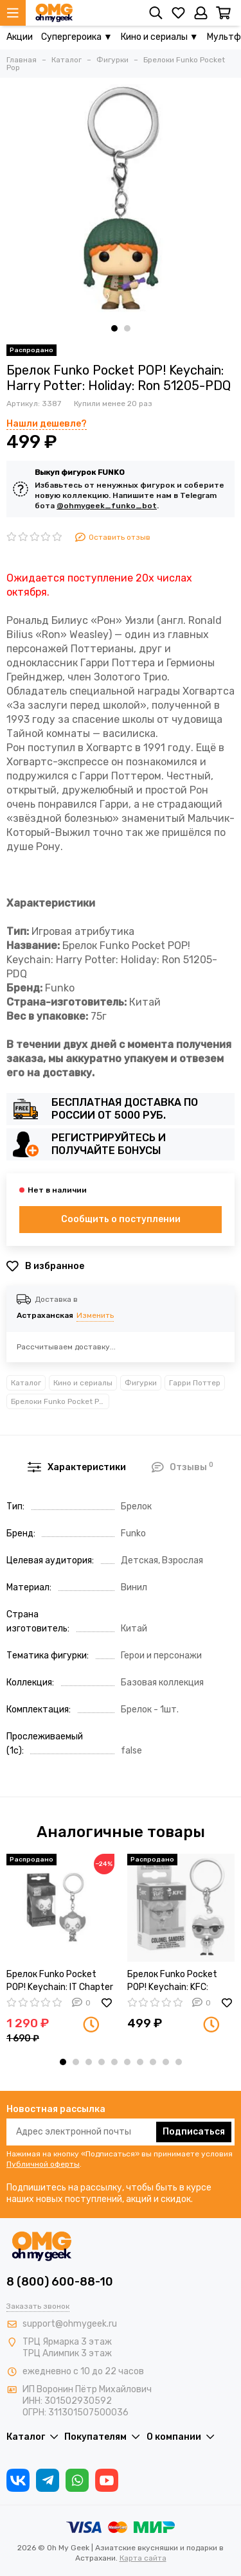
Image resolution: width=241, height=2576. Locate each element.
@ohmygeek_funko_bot (107, 505)
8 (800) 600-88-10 (59, 2282)
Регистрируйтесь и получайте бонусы (108, 1144)
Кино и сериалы (82, 1382)
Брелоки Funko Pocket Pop (59, 1401)
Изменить (95, 1315)
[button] (114, 328)
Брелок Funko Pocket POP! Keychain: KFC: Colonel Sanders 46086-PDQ (178, 1981)
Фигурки (141, 1382)
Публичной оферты (43, 2164)
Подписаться (194, 2131)
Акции (19, 36)
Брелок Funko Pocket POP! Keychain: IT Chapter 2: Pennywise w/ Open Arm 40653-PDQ (59, 1981)
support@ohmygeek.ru (69, 2323)
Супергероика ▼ (76, 36)
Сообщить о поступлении (121, 1219)
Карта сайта (143, 2558)
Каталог (26, 1382)
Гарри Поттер (194, 1382)
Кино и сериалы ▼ (160, 36)
